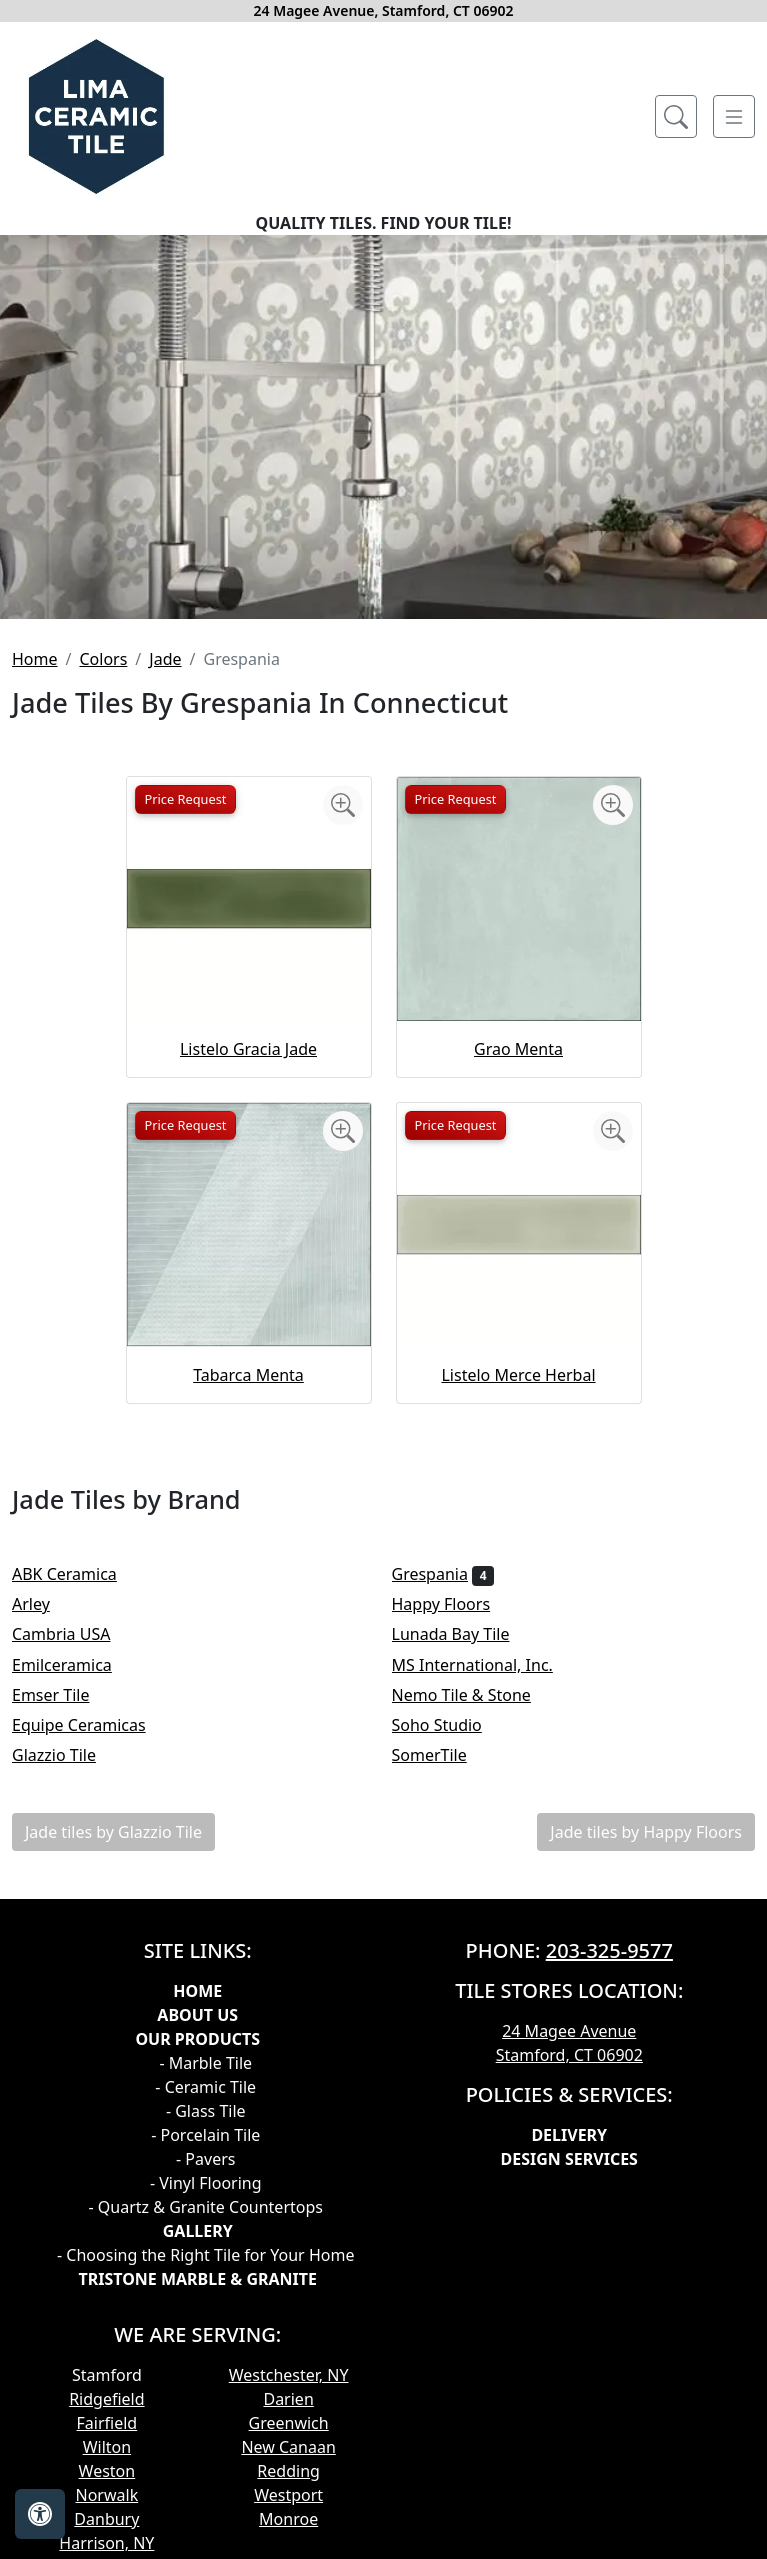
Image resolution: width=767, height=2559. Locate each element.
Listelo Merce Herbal (518, 1375)
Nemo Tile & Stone (478, 1695)
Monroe (288, 2519)
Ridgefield (106, 2399)
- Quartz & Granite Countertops (206, 2207)
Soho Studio (450, 1725)
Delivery (569, 2135)
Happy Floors (454, 1604)
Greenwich (289, 2423)
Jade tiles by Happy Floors (646, 1832)
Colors (103, 659)
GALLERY (198, 2231)
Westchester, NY (289, 2375)
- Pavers (205, 2159)
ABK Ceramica (77, 1574)
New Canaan (288, 2447)
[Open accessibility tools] (40, 2514)
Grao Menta (518, 1049)
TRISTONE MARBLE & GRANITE (197, 2279)
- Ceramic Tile (205, 2087)
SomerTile (443, 1755)
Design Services (569, 2159)
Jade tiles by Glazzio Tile (113, 1832)
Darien (288, 2399)
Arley (44, 1604)
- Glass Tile (206, 2111)
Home (35, 659)
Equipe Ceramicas (92, 1725)
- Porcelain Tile (205, 2135)
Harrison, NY (106, 2543)
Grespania (443, 1574)
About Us (197, 2015)
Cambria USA (74, 1634)
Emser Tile (64, 1695)
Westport (288, 2495)
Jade (165, 659)
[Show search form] (676, 117)
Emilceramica (75, 1665)
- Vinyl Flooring (206, 2183)
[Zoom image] (343, 805)
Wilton (107, 2447)
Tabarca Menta (248, 1375)
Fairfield (107, 2423)
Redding (288, 2471)
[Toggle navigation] (734, 117)
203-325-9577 (609, 1950)
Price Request (186, 799)
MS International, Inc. (486, 1665)
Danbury (106, 2519)
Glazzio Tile (67, 1755)
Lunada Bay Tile (467, 1634)
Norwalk (107, 2495)
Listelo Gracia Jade (248, 1049)
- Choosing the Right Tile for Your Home (205, 2255)
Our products (197, 2039)
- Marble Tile (205, 2063)
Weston (107, 2471)
